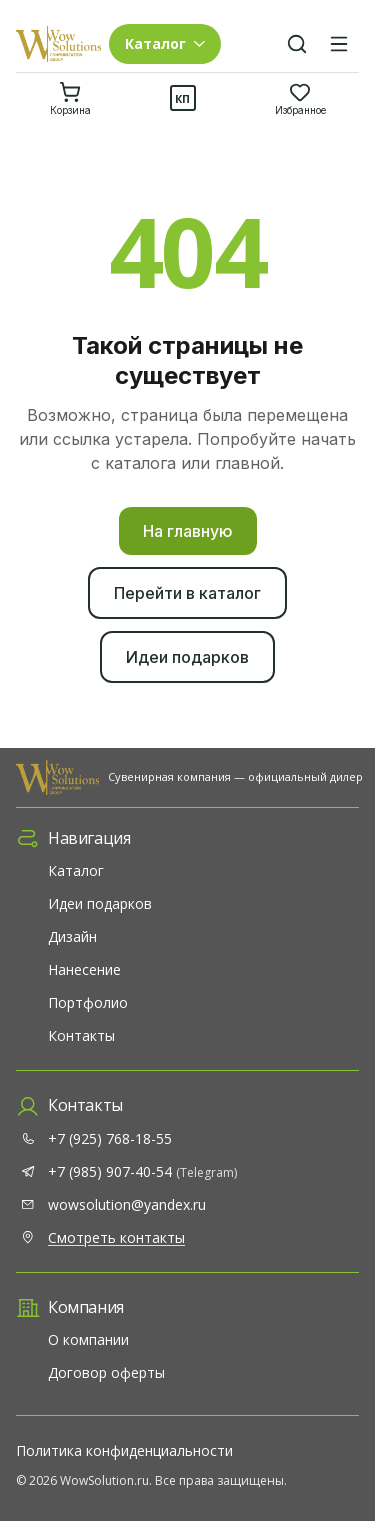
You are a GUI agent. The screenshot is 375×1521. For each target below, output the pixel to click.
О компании (88, 1339)
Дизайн (72, 936)
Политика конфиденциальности (124, 1450)
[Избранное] (300, 98)
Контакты (81, 1035)
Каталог (76, 870)
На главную (188, 531)
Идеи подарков (187, 657)
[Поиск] (297, 44)
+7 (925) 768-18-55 (110, 1138)
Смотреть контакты (116, 1237)
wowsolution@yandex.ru (127, 1204)
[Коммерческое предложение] (183, 98)
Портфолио (88, 1002)
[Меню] (339, 44)
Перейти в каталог (187, 593)
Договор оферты (106, 1372)
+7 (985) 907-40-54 (142, 1171)
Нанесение (84, 969)
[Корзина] (70, 98)
